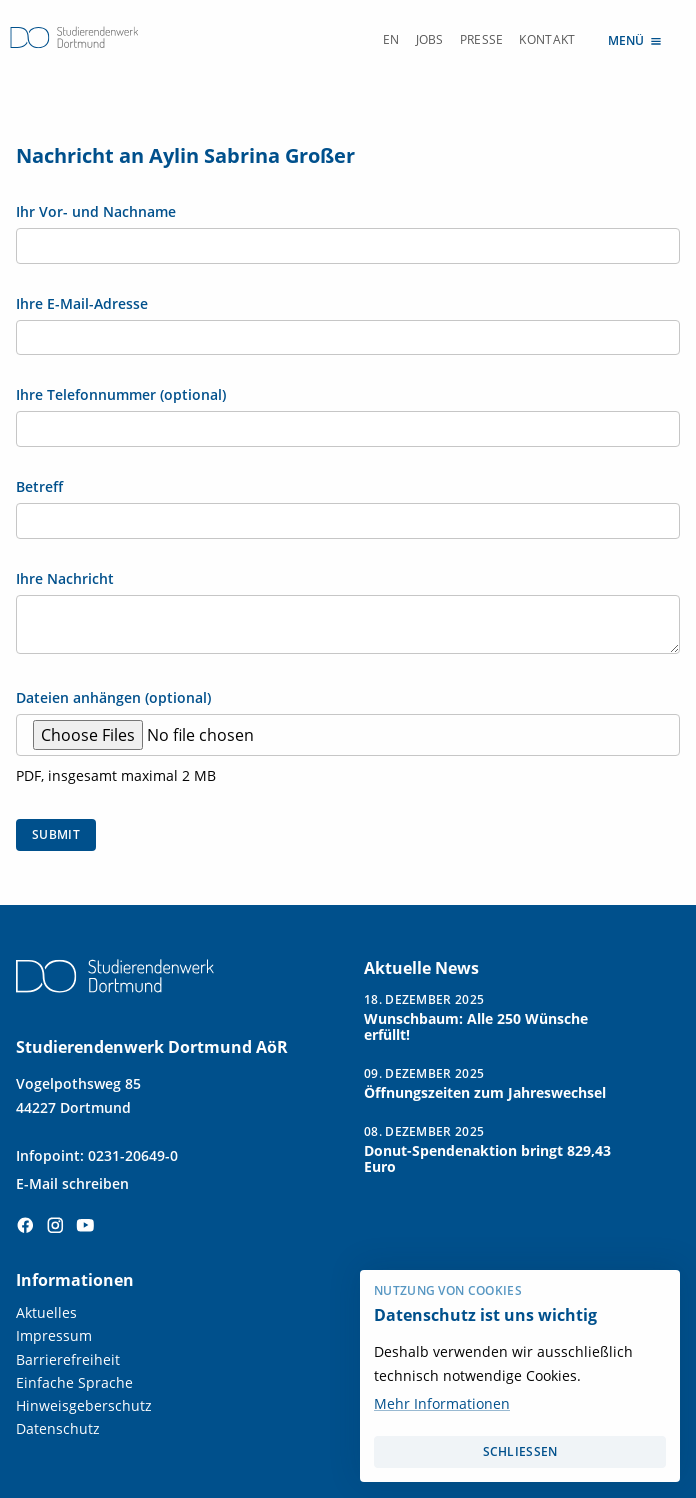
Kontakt (547, 39)
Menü (636, 39)
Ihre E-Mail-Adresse (82, 304)
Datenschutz (58, 1428)
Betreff (39, 487)
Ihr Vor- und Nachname (96, 212)
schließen (520, 1451)
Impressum (54, 1335)
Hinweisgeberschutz (84, 1405)
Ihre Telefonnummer (121, 395)
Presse (482, 39)
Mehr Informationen (442, 1403)
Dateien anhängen (113, 698)
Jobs (430, 39)
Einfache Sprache (74, 1382)
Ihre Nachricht (65, 579)
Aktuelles (46, 1312)
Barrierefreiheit (68, 1359)
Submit (56, 834)
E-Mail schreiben (72, 1183)
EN (391, 39)
